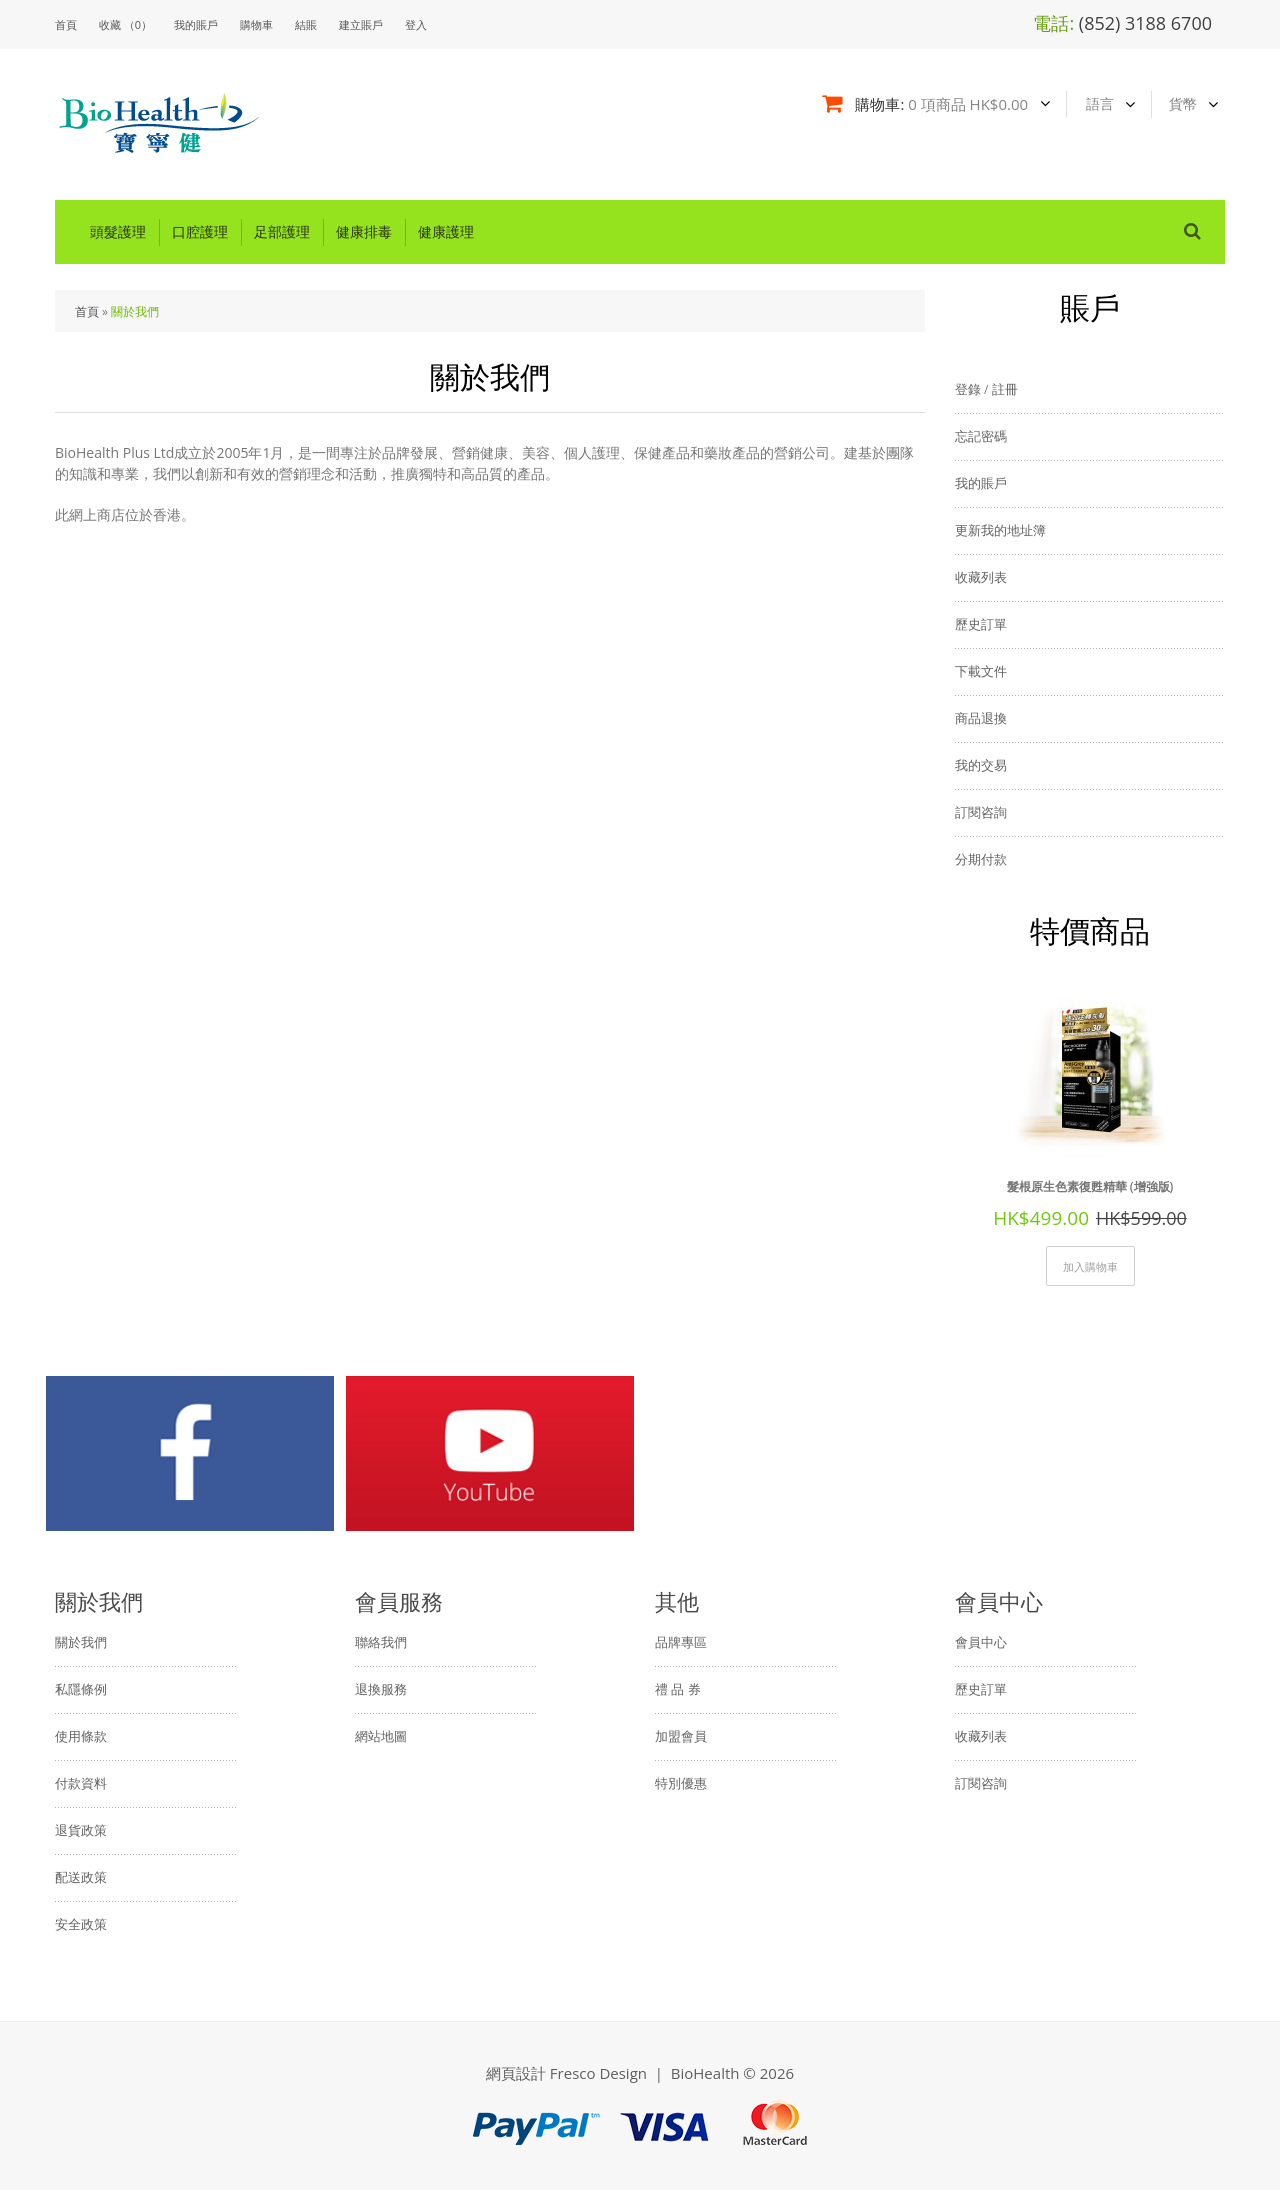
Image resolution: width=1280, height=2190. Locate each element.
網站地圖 (381, 1736)
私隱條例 (81, 1689)
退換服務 (381, 1689)
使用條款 (81, 1736)
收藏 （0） (125, 24)
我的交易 (981, 765)
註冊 (1005, 389)
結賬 (306, 24)
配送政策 (81, 1877)
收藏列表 (981, 577)
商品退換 (981, 718)
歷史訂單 (981, 624)
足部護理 (282, 232)
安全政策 (81, 1924)
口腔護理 (200, 232)
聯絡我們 (381, 1642)
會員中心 (981, 1642)
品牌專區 (681, 1642)
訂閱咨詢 (981, 812)
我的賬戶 (196, 24)
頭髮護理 (118, 232)
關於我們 (135, 311)
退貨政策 (81, 1830)
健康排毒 (364, 232)
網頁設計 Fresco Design (566, 2073)
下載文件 (981, 671)
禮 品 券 (678, 1689)
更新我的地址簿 (1000, 530)
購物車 (256, 24)
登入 (416, 24)
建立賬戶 (361, 24)
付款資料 (81, 1783)
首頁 (87, 311)
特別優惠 (681, 1783)
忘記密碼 (981, 436)
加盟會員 (681, 1736)
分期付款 (981, 859)
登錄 (968, 389)
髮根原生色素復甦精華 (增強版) (1090, 1186)
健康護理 (446, 232)
